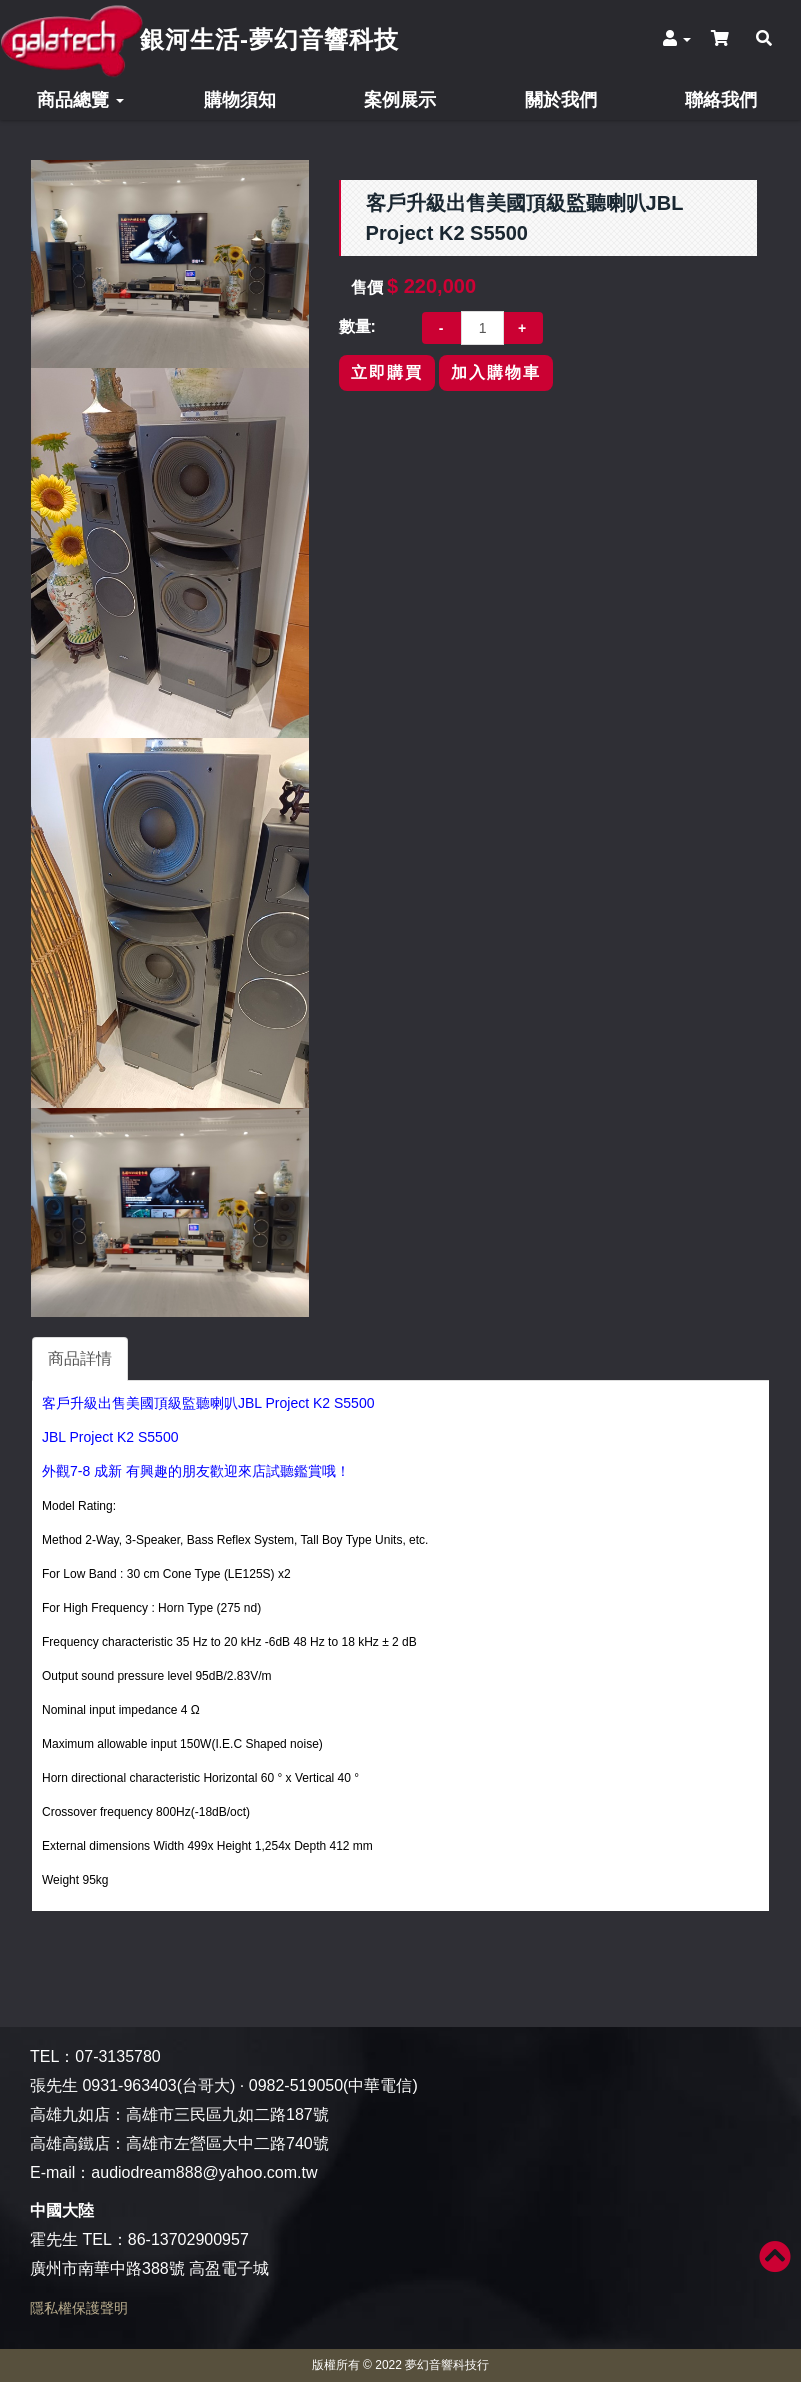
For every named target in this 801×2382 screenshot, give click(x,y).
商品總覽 (80, 100)
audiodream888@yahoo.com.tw (204, 2172)
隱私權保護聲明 (79, 2308)
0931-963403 (129, 2085)
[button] (676, 39)
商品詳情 (80, 1358)
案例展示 (400, 100)
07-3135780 (117, 2056)
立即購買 (387, 372)
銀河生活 (269, 39)
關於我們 (561, 100)
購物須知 (240, 100)
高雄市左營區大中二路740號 (227, 2143)
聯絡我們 (721, 100)
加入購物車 (496, 372)
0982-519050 (296, 2085)
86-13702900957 (188, 2239)
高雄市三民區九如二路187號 (227, 2114)
